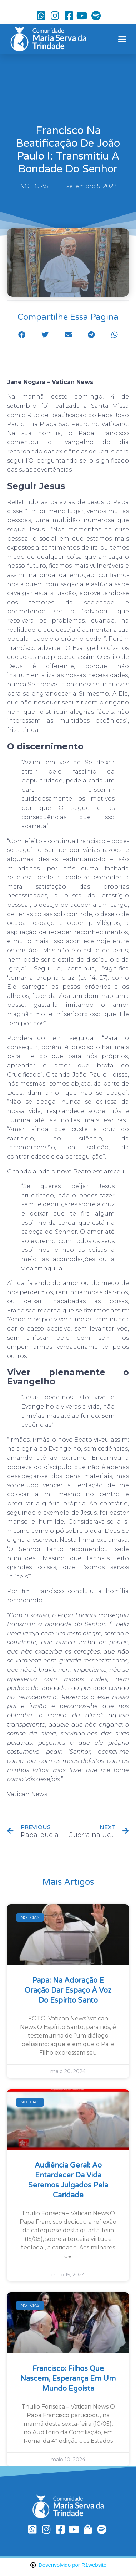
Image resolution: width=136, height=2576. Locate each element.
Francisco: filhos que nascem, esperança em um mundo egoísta (68, 2378)
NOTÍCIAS (34, 186)
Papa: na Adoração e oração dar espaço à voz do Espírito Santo (68, 1990)
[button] (122, 39)
